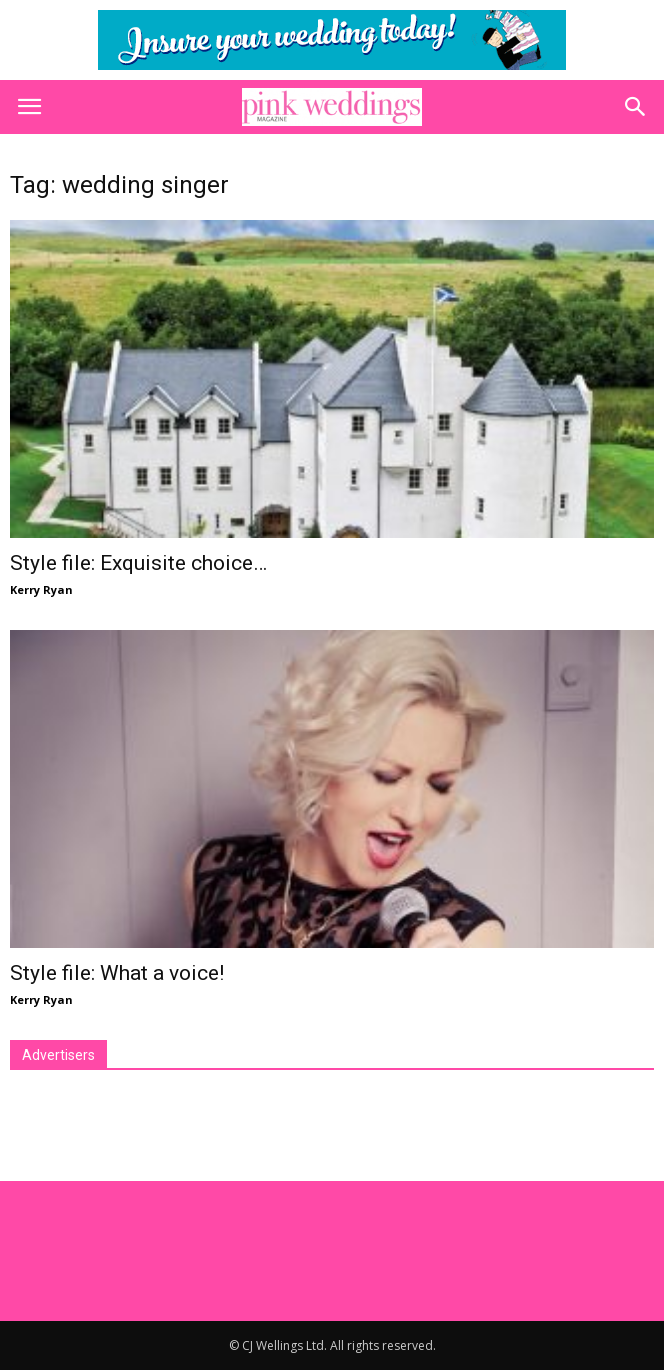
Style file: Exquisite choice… (138, 563)
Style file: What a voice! (117, 973)
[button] (636, 107)
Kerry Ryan (41, 589)
